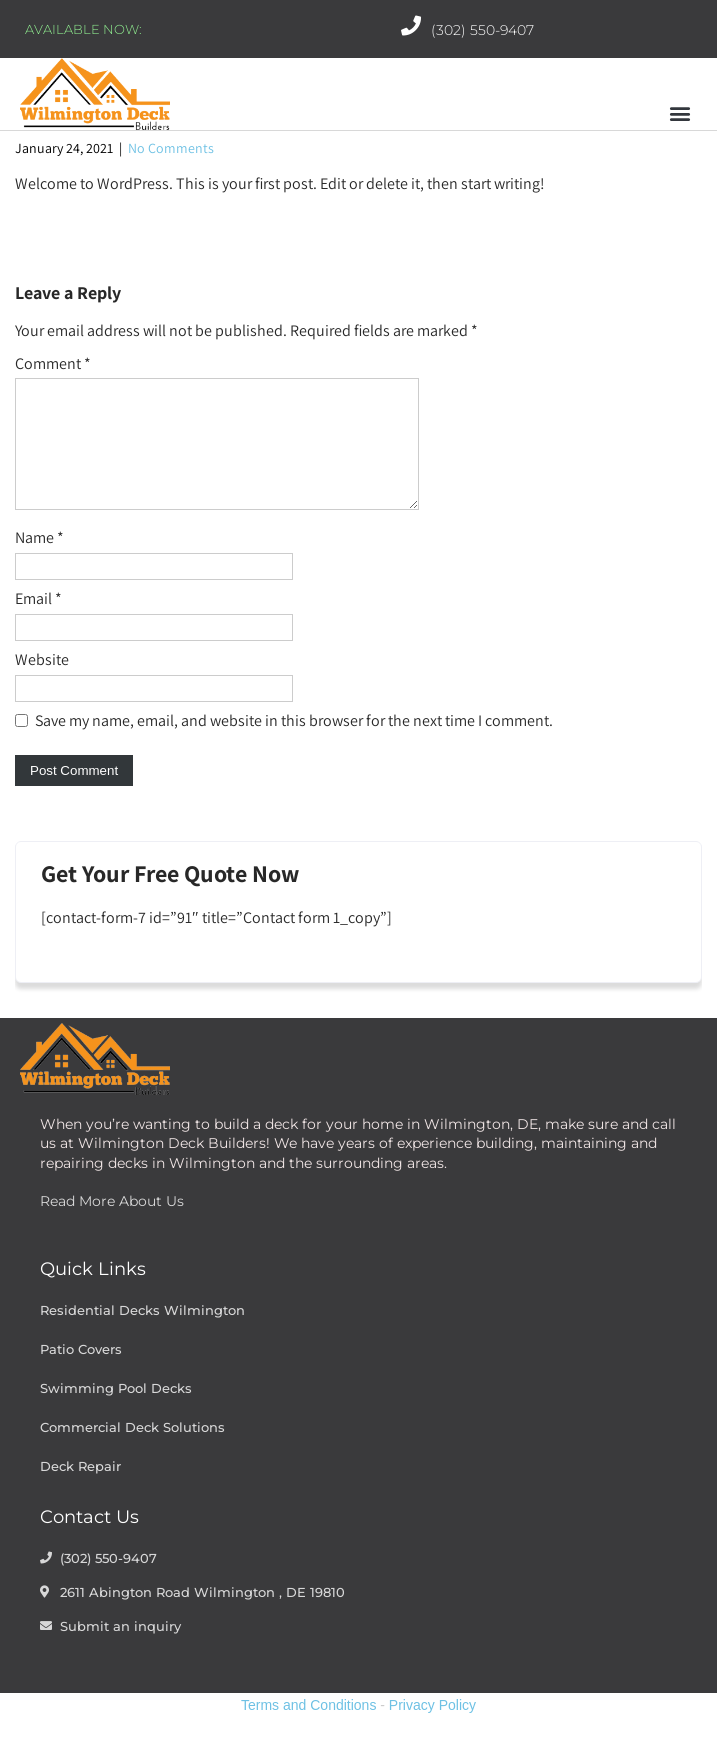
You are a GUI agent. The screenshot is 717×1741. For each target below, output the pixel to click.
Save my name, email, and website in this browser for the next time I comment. (294, 744)
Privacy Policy (432, 1729)
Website (42, 683)
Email (38, 622)
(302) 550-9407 (482, 30)
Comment (53, 363)
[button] (680, 113)
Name (39, 561)
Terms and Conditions (308, 1729)
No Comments (171, 148)
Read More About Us (112, 1225)
